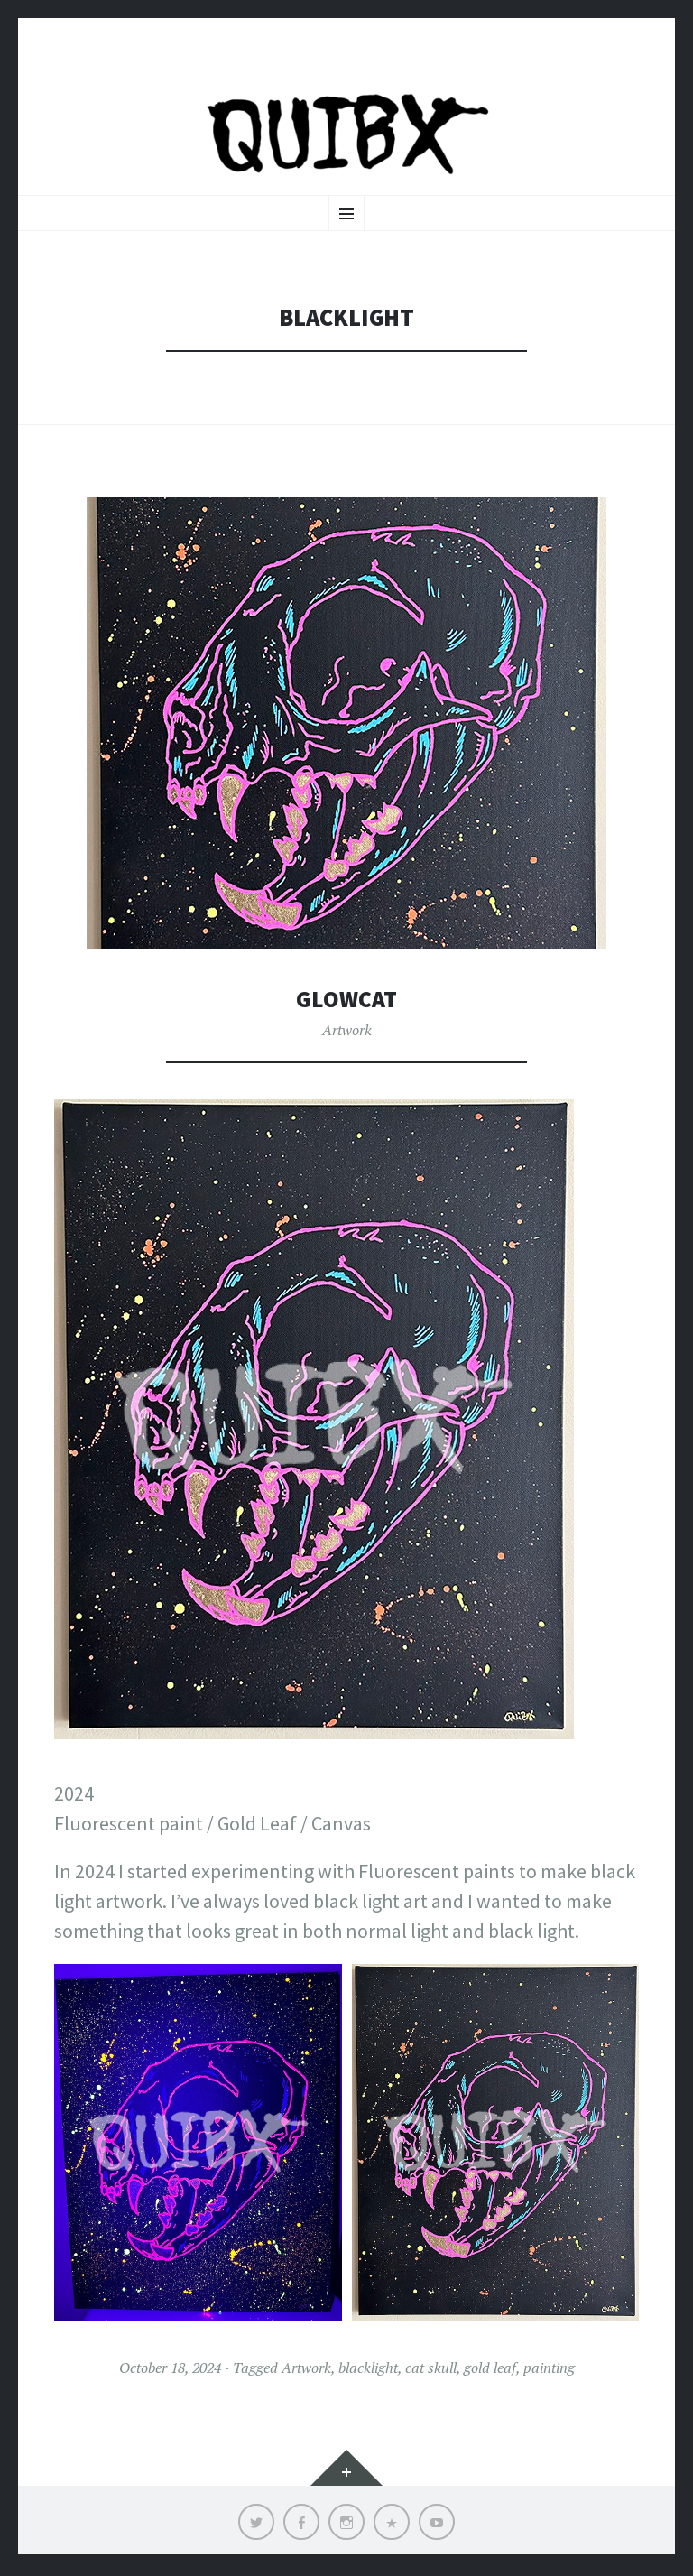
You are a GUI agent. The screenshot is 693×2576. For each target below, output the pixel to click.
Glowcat (347, 1002)
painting (549, 2371)
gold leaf (490, 2371)
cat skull (431, 2371)
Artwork (347, 1032)
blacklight (368, 2371)
